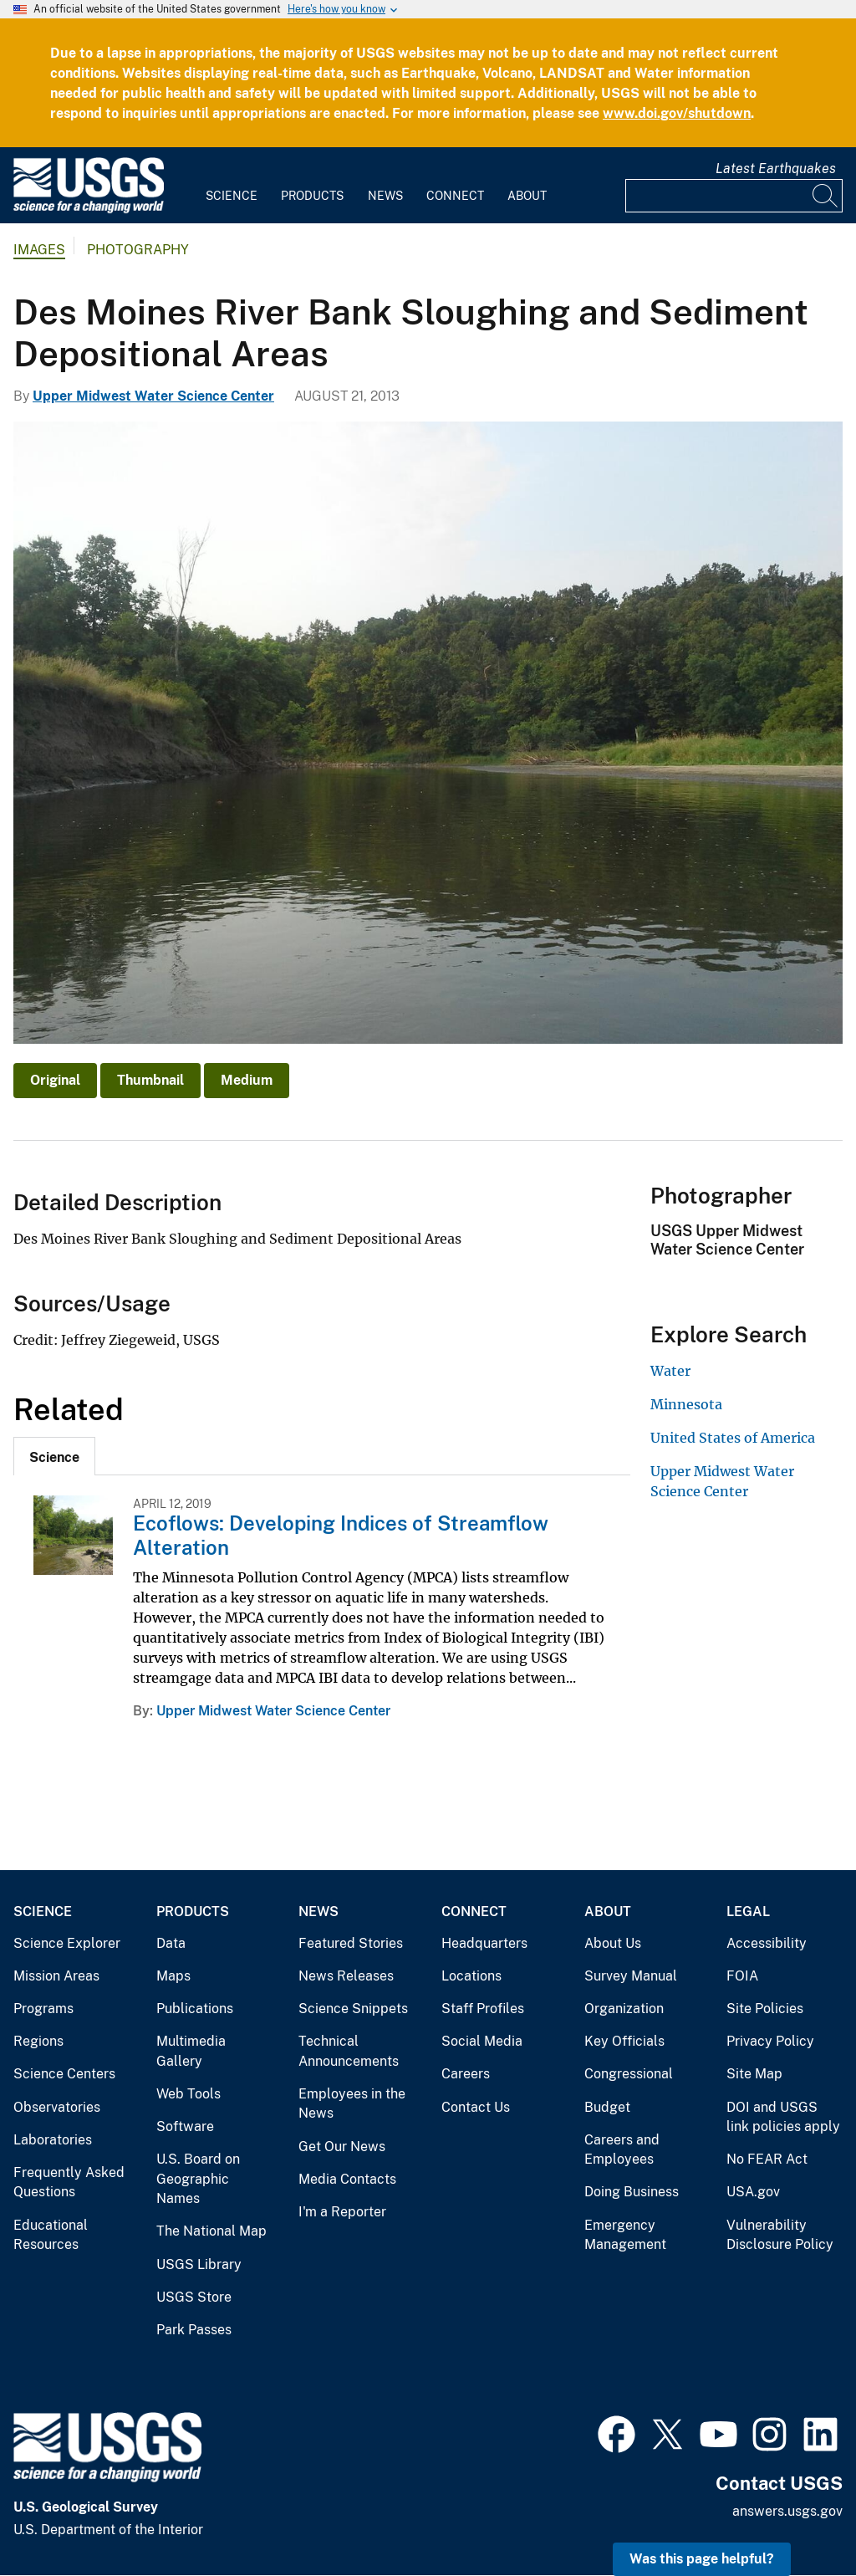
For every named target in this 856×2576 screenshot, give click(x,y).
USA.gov (753, 2192)
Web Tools (188, 2094)
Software (185, 2126)
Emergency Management (625, 2235)
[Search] (826, 195)
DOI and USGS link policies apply (783, 2117)
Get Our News (341, 2146)
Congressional (628, 2074)
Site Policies (764, 2008)
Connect (455, 195)
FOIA (742, 1976)
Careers (465, 2074)
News (385, 195)
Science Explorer (66, 1943)
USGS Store (194, 2297)
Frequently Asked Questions (69, 2182)
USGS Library (199, 2264)
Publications (194, 2008)
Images (39, 250)
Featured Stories (350, 1943)
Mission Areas (56, 1976)
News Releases (346, 1976)
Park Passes (194, 2330)
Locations (471, 1976)
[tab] (54, 1456)
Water (670, 1370)
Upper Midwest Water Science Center (153, 396)
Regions (38, 2041)
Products (312, 195)
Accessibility (766, 1943)
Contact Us (475, 2107)
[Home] (88, 209)
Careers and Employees (622, 2150)
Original (55, 1080)
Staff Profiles (482, 2008)
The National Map (211, 2231)
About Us (612, 1943)
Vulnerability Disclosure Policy (779, 2235)
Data (171, 1943)
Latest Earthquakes (776, 168)
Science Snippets (353, 2008)
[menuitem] (231, 185)
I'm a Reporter (342, 2212)
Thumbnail (150, 1080)
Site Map (754, 2074)
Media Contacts (347, 2179)
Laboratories (52, 2140)
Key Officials (624, 2041)
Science (231, 195)
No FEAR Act (767, 2159)
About (527, 195)
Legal (748, 1911)
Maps (173, 1976)
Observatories (56, 2107)
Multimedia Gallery (191, 2051)
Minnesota (686, 1404)
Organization (624, 2008)
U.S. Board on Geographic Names (198, 2178)
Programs (43, 2008)
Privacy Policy (770, 2041)
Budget (607, 2107)
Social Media (481, 2041)
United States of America (732, 1437)
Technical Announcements (348, 2051)
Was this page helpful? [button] (701, 2559)
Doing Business (631, 2192)
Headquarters (484, 1943)
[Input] (734, 195)
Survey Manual (630, 1976)
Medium (247, 1080)
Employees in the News (351, 2104)
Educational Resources (50, 2235)
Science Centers (64, 2074)
